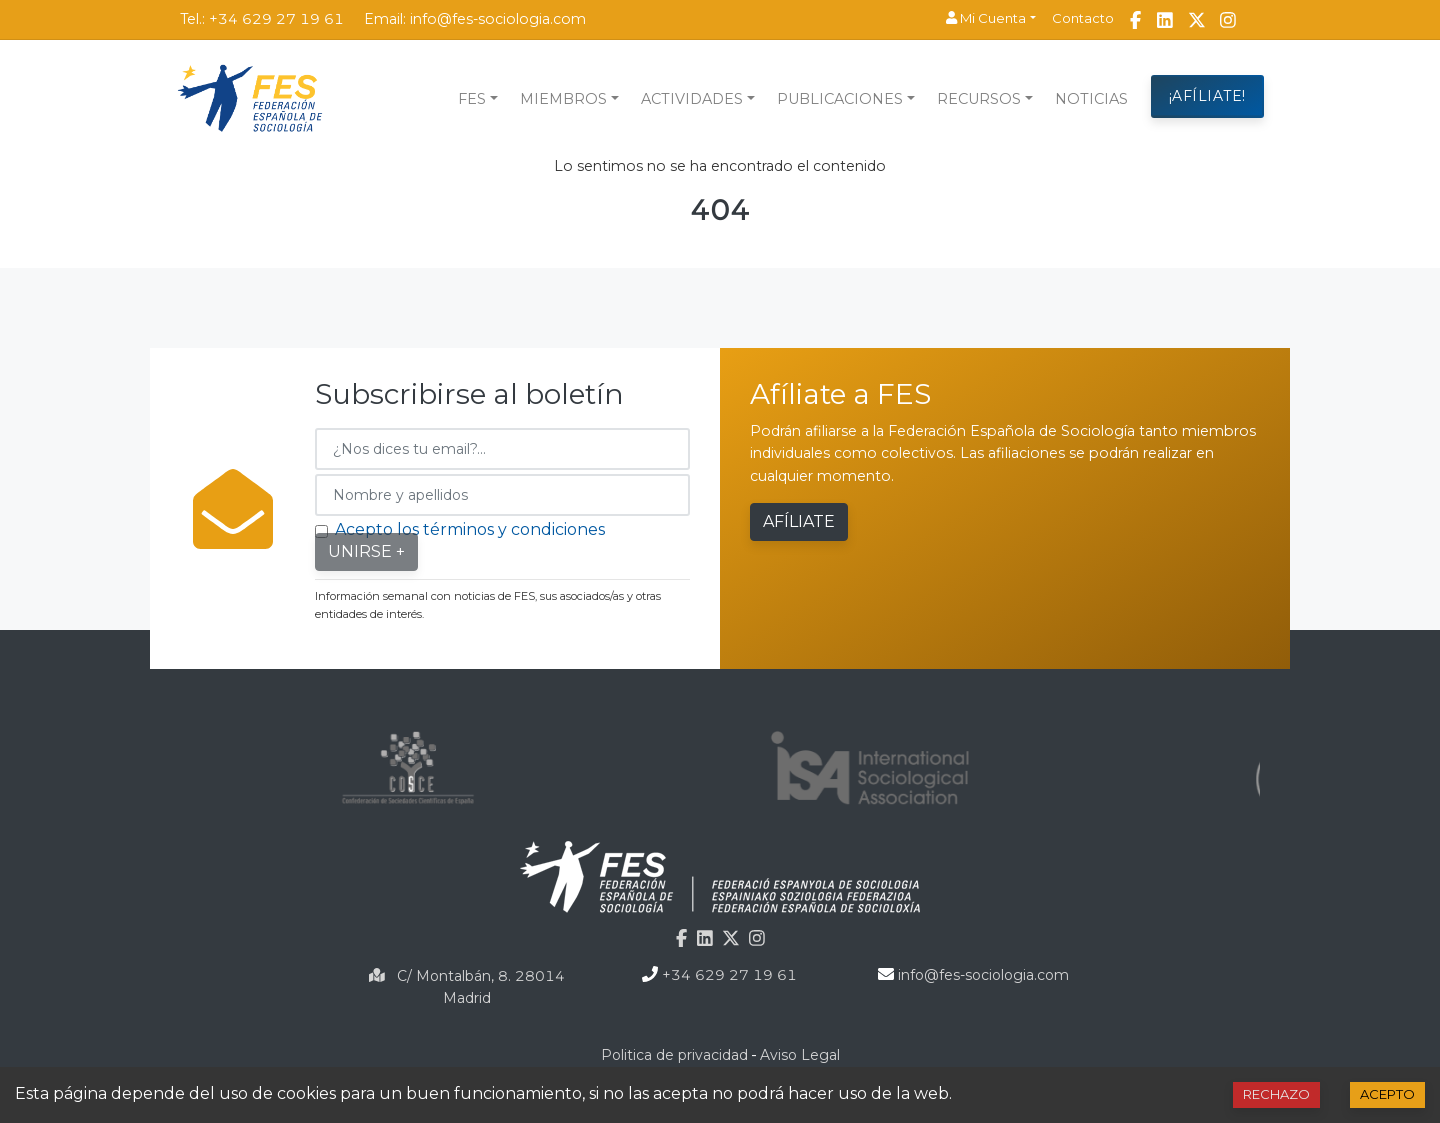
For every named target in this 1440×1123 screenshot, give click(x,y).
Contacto (1083, 18)
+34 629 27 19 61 (276, 19)
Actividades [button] (692, 99)
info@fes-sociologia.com (498, 19)
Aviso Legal (800, 1055)
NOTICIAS (1091, 99)
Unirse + (366, 551)
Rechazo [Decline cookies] (1276, 1094)
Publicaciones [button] (840, 99)
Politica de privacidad (674, 1055)
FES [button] (472, 99)
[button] (991, 19)
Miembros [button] (563, 99)
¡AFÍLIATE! (1207, 96)
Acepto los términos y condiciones (470, 529)
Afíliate (799, 521)
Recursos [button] (979, 99)
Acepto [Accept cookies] (1387, 1094)
